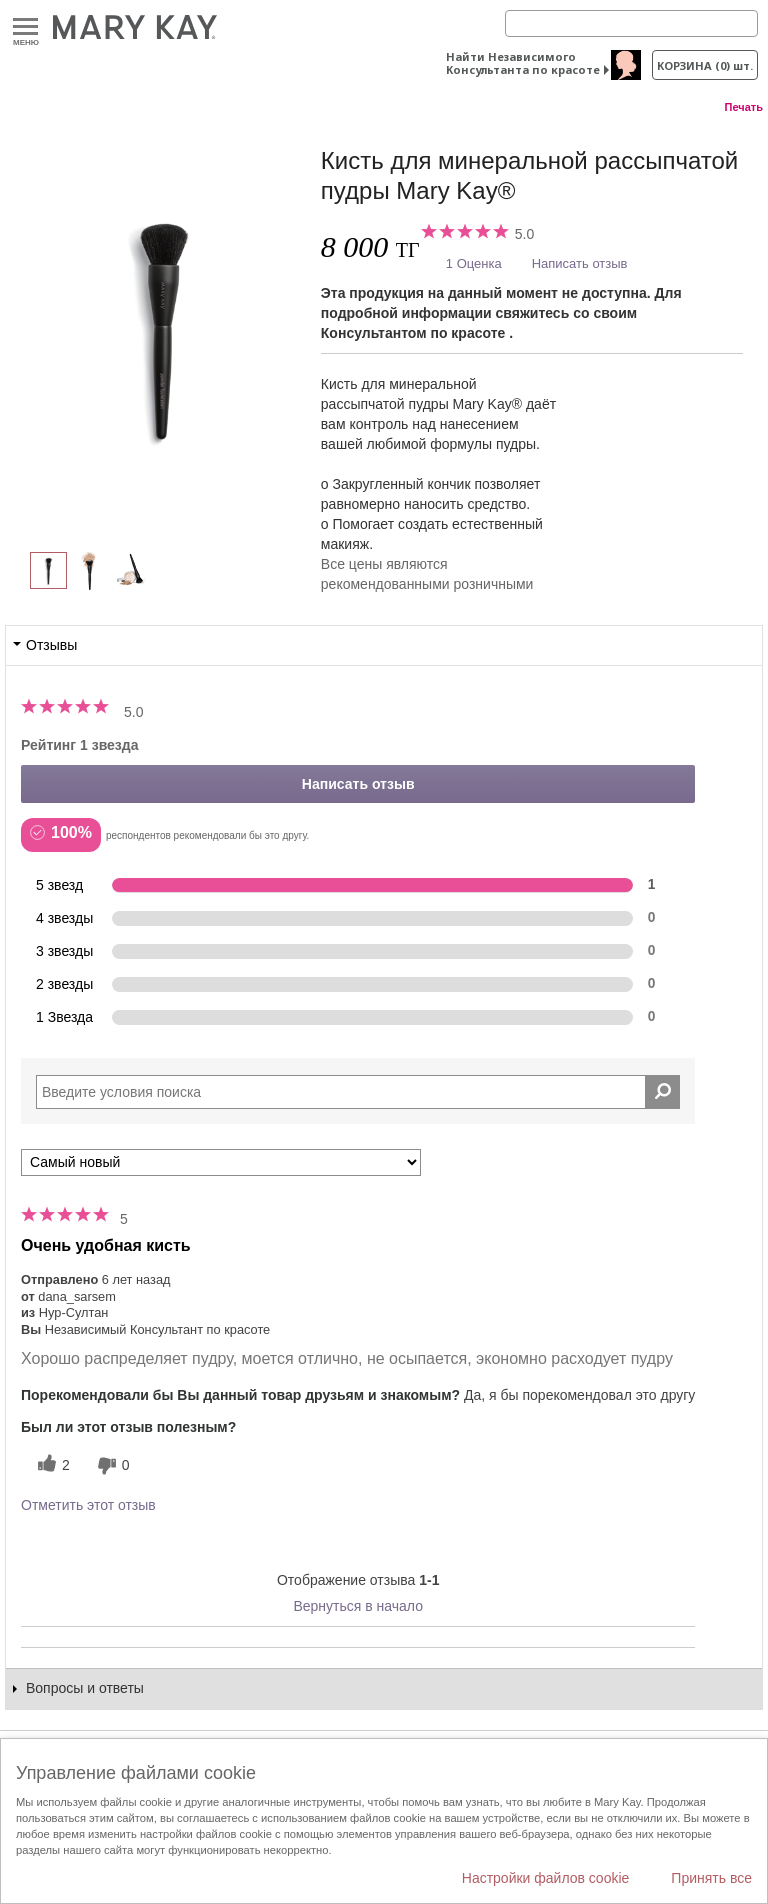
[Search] (631, 23)
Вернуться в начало (358, 1606)
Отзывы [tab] (51, 645)
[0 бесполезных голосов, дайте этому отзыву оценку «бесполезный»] (111, 1465)
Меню (25, 27)
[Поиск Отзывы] (662, 1092)
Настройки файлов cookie (546, 1878)
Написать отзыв (580, 263)
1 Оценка (474, 263)
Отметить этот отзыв (88, 1505)
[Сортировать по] (221, 1162)
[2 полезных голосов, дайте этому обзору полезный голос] (51, 1465)
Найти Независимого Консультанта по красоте (523, 63)
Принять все (711, 1878)
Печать (744, 107)
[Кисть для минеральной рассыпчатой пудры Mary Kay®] (163, 326)
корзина (705, 65)
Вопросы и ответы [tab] (85, 1688)
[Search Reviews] (358, 1092)
